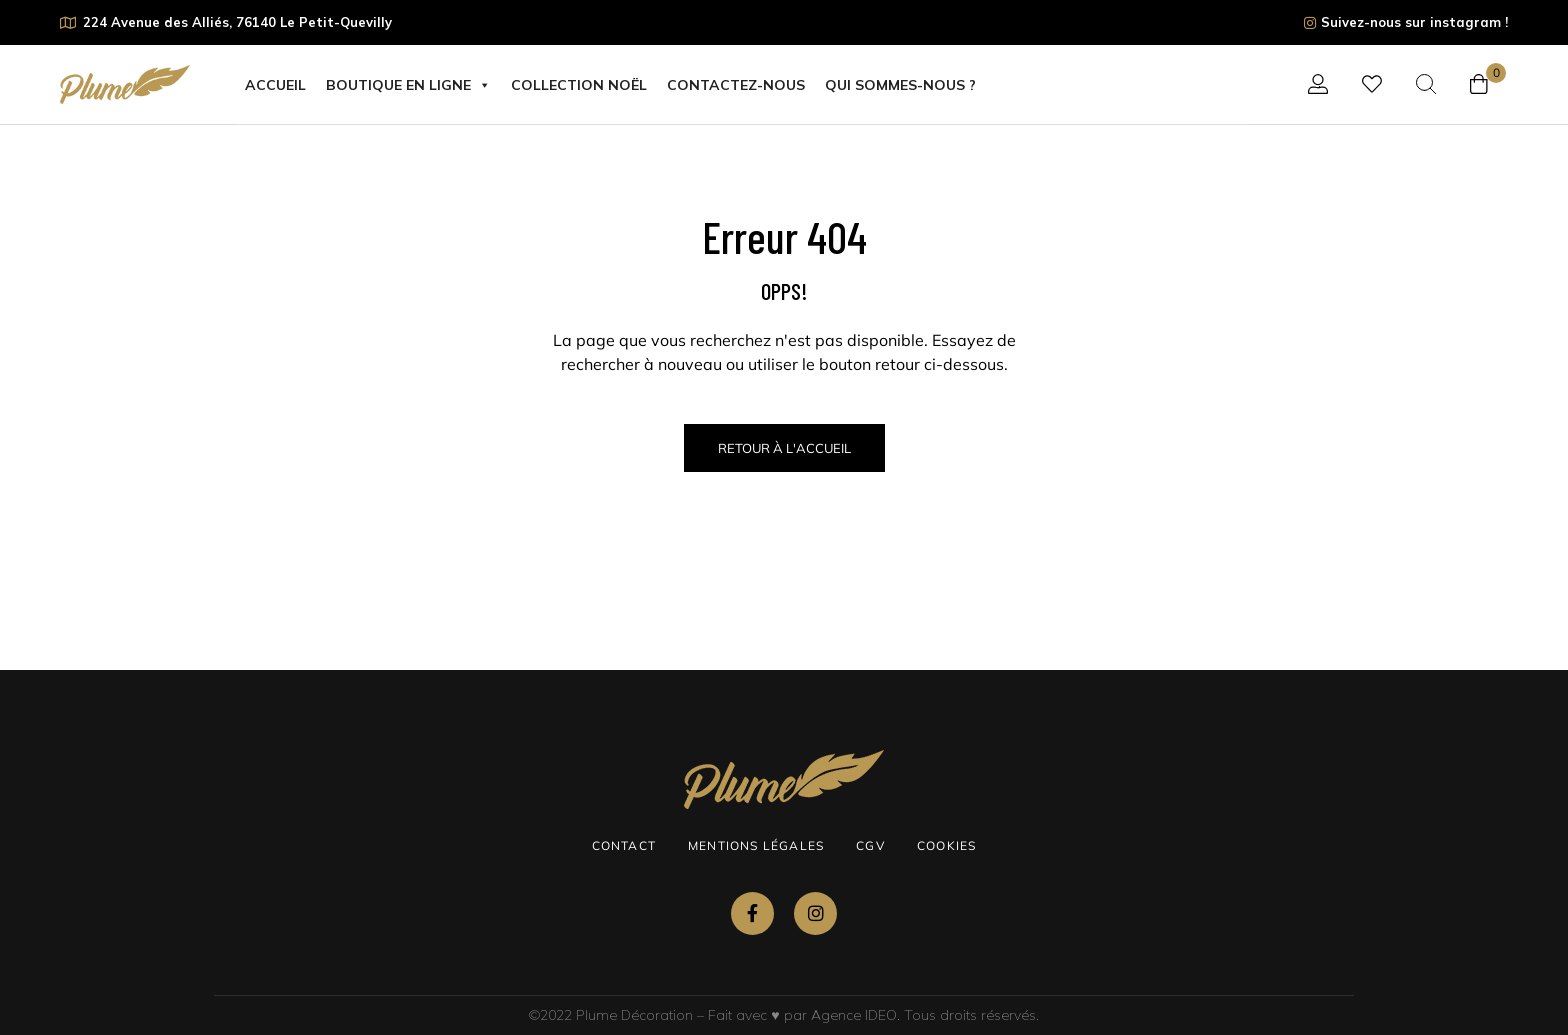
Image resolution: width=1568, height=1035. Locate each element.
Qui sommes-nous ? (900, 85)
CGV (870, 845)
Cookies (946, 845)
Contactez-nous (736, 85)
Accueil (275, 85)
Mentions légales (756, 845)
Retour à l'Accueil (784, 448)
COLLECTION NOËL (579, 85)
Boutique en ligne (408, 85)
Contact (624, 845)
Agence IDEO (854, 1015)
